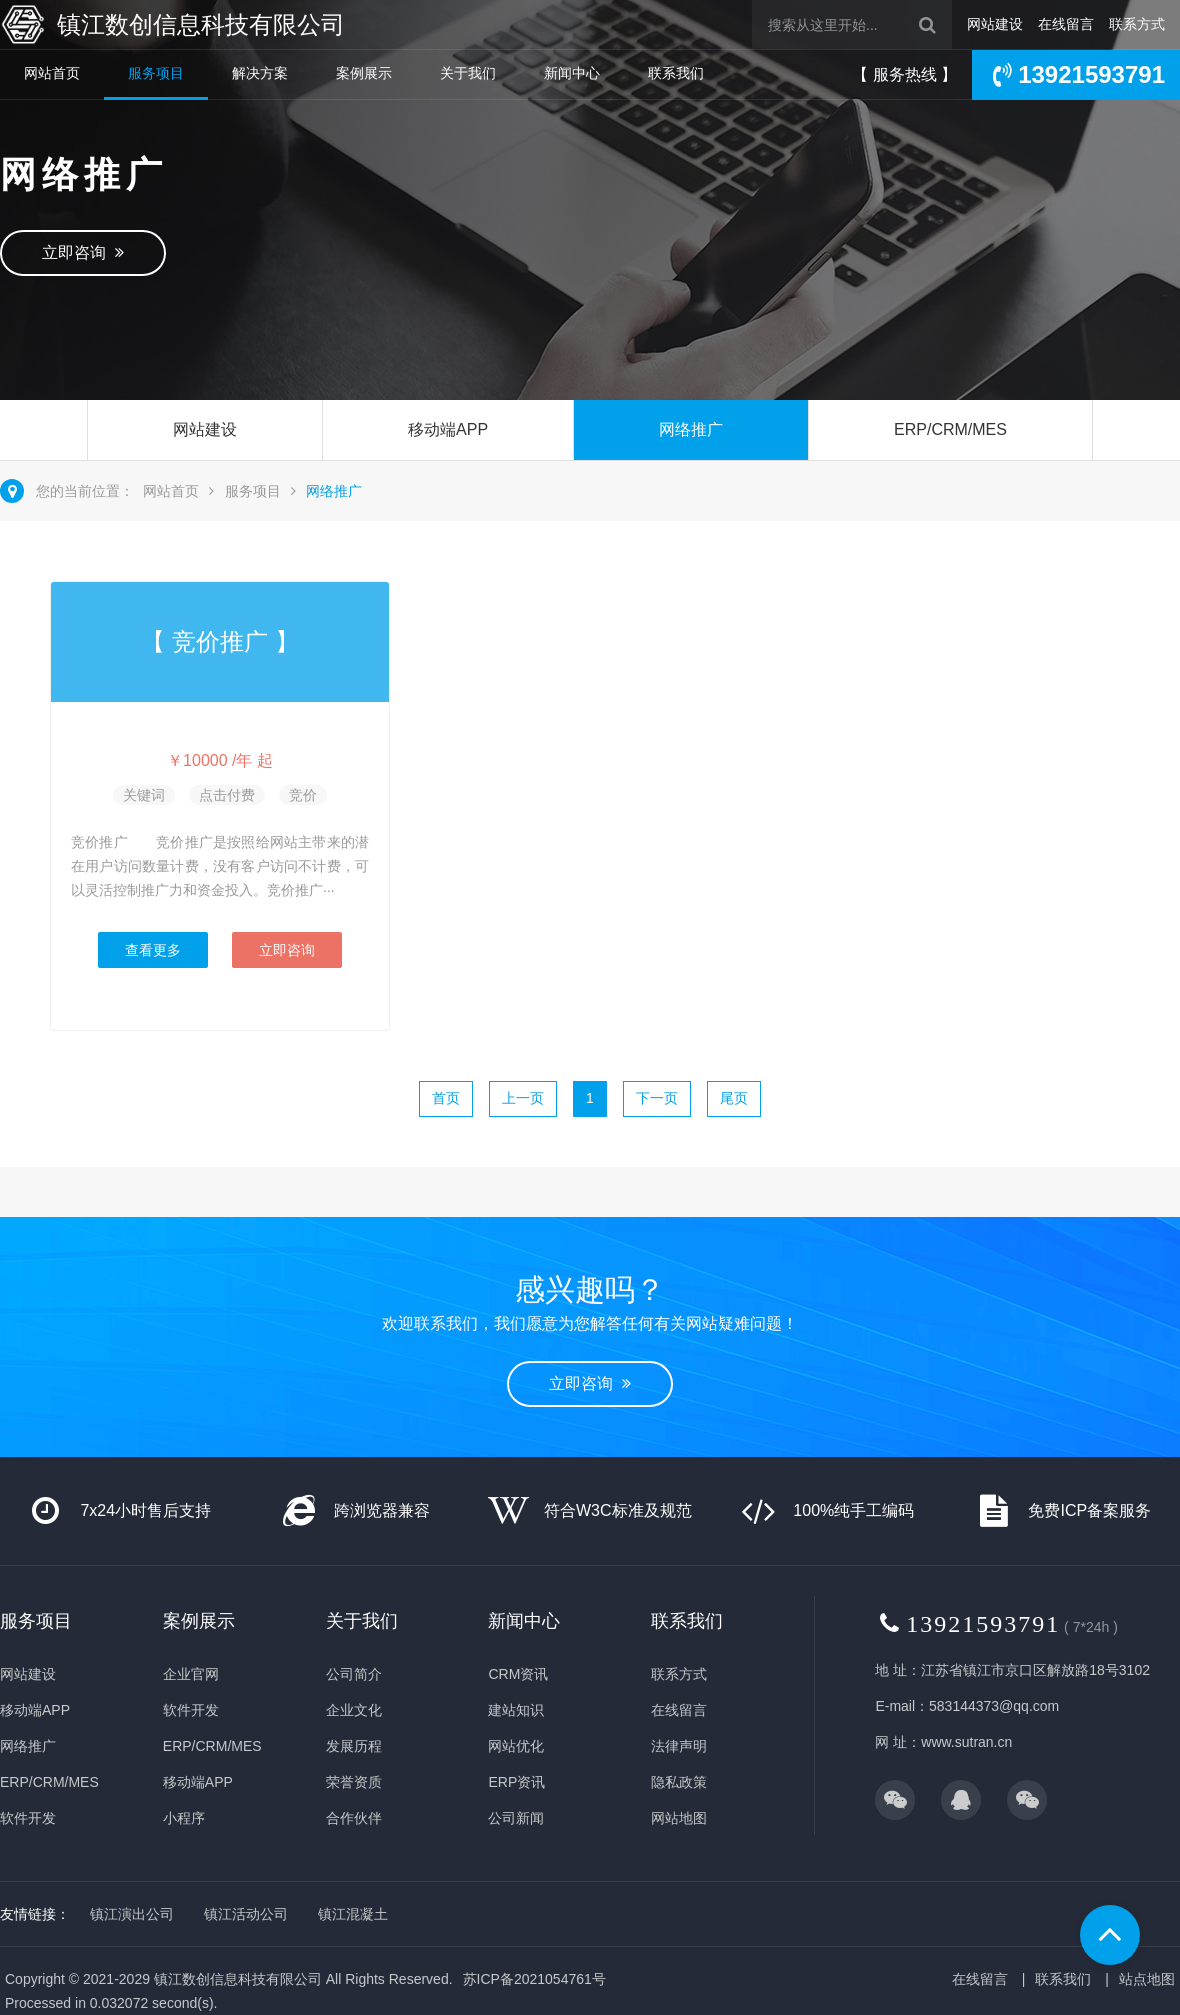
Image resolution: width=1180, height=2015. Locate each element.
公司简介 (354, 1674)
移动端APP (448, 429)
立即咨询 (83, 252)
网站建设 (995, 24)
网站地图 (679, 1818)
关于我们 (468, 73)
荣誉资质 (354, 1782)
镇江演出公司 (132, 1914)
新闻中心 (572, 73)
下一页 (657, 1098)
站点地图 (1147, 1979)
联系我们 (676, 73)
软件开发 (28, 1818)
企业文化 (354, 1710)
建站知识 (516, 1710)
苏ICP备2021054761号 (534, 1979)
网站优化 (516, 1746)
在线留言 (1066, 24)
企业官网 (191, 1674)
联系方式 (1137, 24)
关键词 (144, 795)
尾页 (734, 1098)
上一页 (523, 1098)
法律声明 (679, 1746)
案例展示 (364, 73)
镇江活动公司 (246, 1914)
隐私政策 (679, 1782)
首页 (446, 1098)
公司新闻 (516, 1818)
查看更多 (153, 950)
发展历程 (354, 1746)
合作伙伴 (354, 1818)
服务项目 (156, 73)
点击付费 (227, 795)
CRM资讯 (518, 1674)
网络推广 (691, 429)
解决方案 (260, 73)
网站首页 (52, 73)
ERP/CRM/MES (950, 429)
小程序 (184, 1818)
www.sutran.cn (966, 1742)
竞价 (303, 795)
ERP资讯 (516, 1782)
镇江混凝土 (353, 1914)
